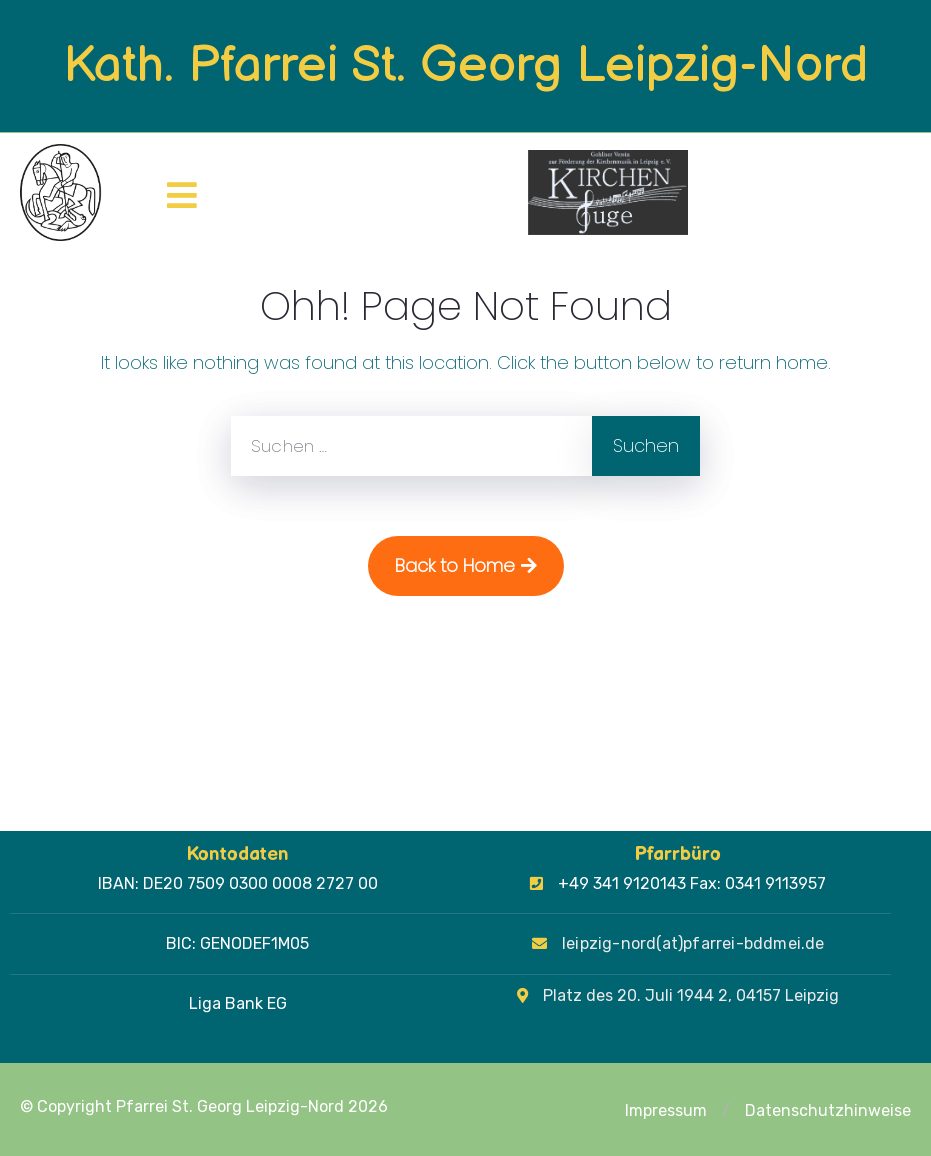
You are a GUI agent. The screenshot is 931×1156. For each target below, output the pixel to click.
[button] (726, 1111)
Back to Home (466, 565)
